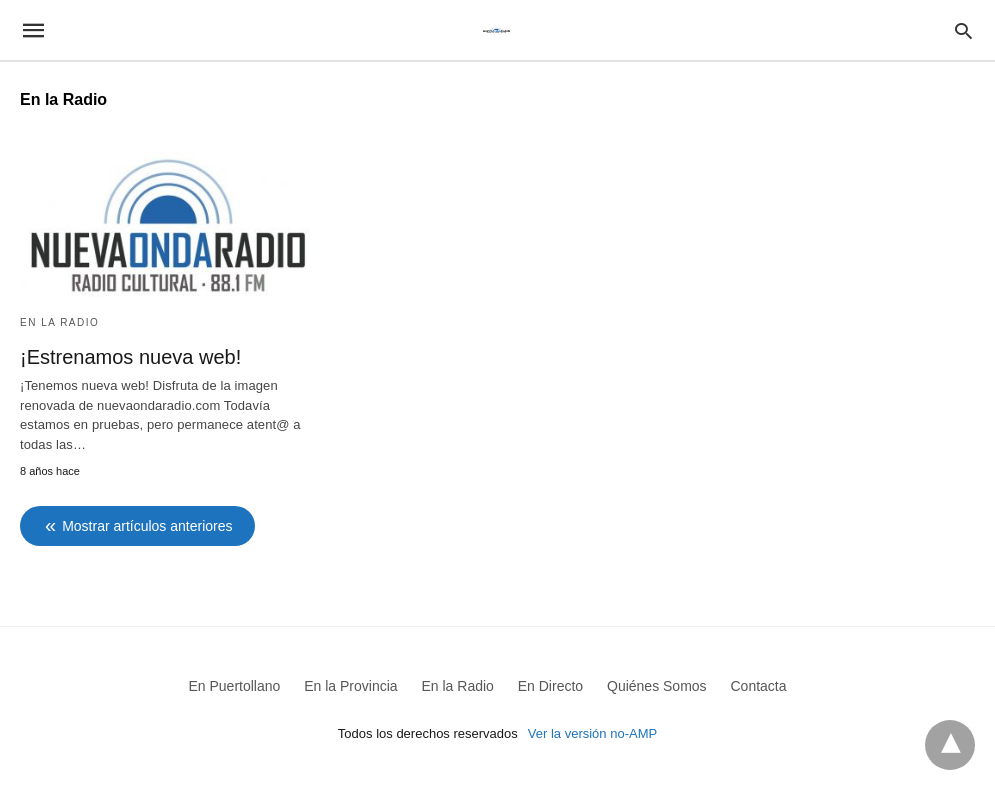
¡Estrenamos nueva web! (130, 357)
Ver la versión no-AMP (592, 733)
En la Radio (59, 322)
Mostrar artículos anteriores (147, 526)
